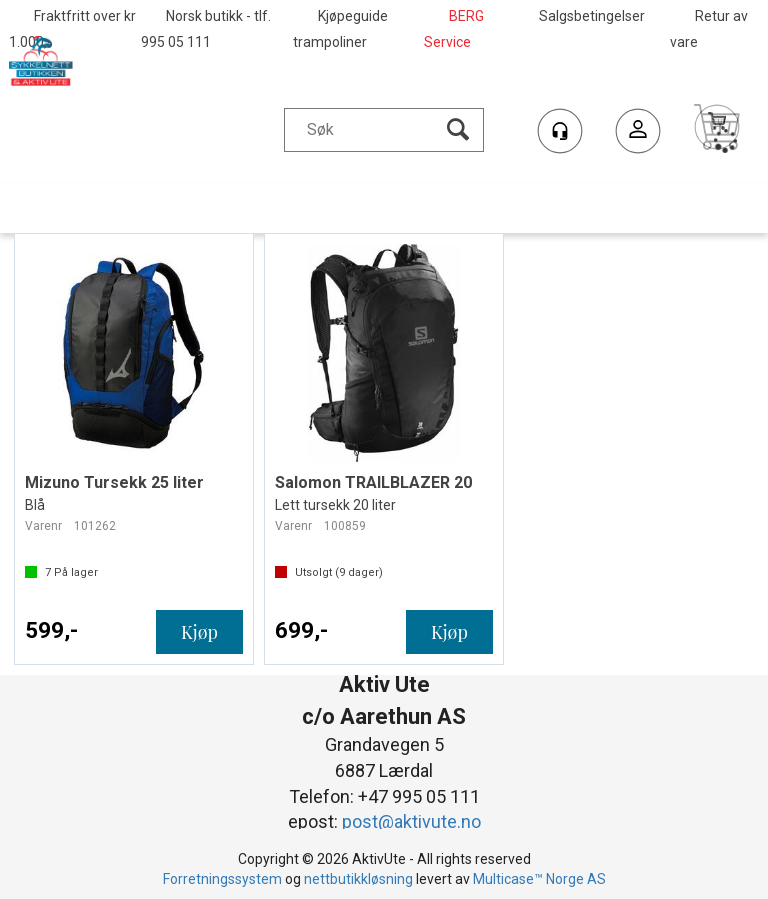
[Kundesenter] (560, 131)
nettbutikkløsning (358, 879)
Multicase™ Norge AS (539, 879)
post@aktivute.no (411, 821)
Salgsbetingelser (592, 16)
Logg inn (638, 133)
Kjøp (199, 632)
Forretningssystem (222, 879)
